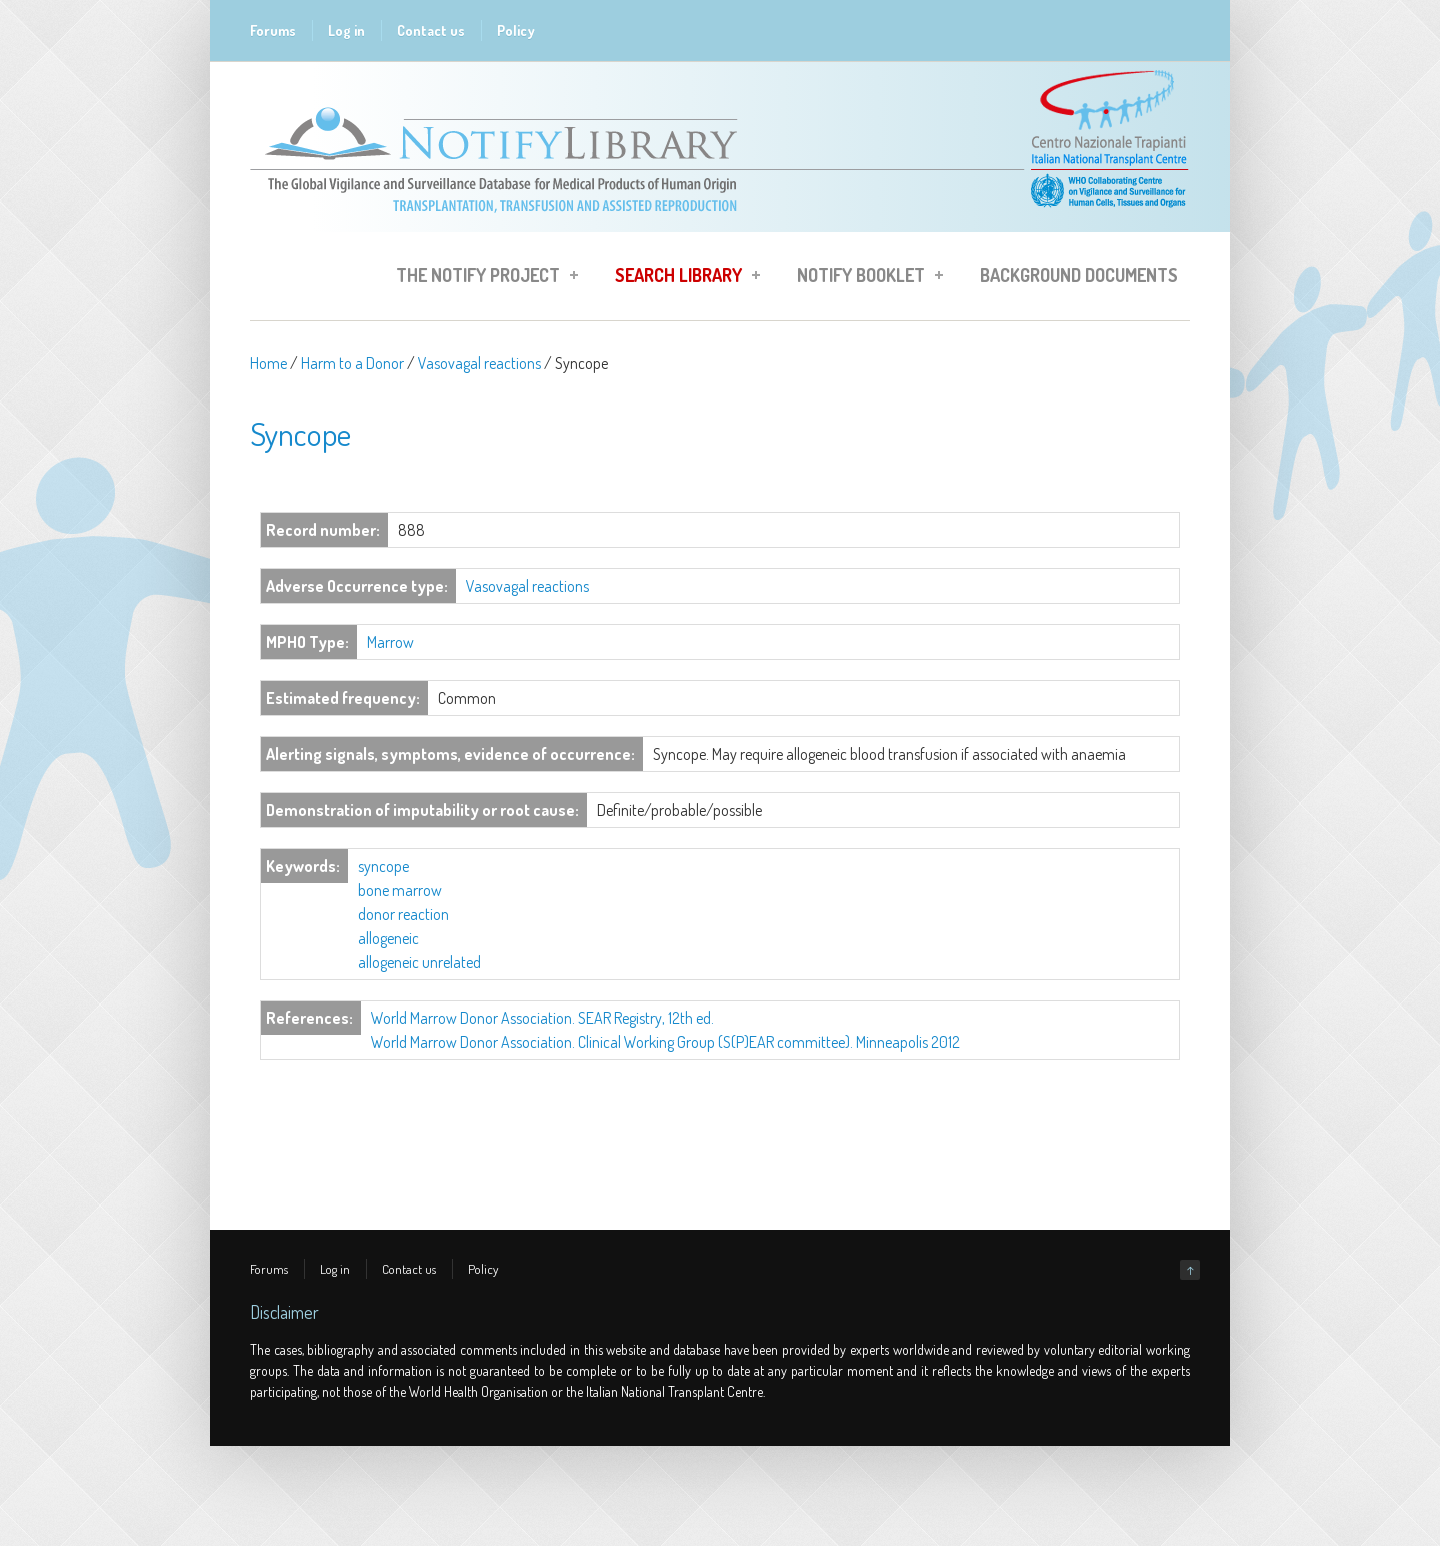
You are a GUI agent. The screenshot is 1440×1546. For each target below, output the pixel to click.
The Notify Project (481, 278)
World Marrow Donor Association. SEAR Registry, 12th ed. (542, 1018)
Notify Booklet (864, 278)
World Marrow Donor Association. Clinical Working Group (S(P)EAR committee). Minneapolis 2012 (665, 1042)
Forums (273, 30)
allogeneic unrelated (419, 962)
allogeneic (388, 938)
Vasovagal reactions (479, 363)
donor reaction (403, 914)
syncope (383, 866)
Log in (346, 30)
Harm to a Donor (352, 363)
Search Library (681, 278)
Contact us (431, 30)
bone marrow (400, 890)
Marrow (390, 642)
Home (268, 363)
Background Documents (1079, 275)
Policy (516, 30)
